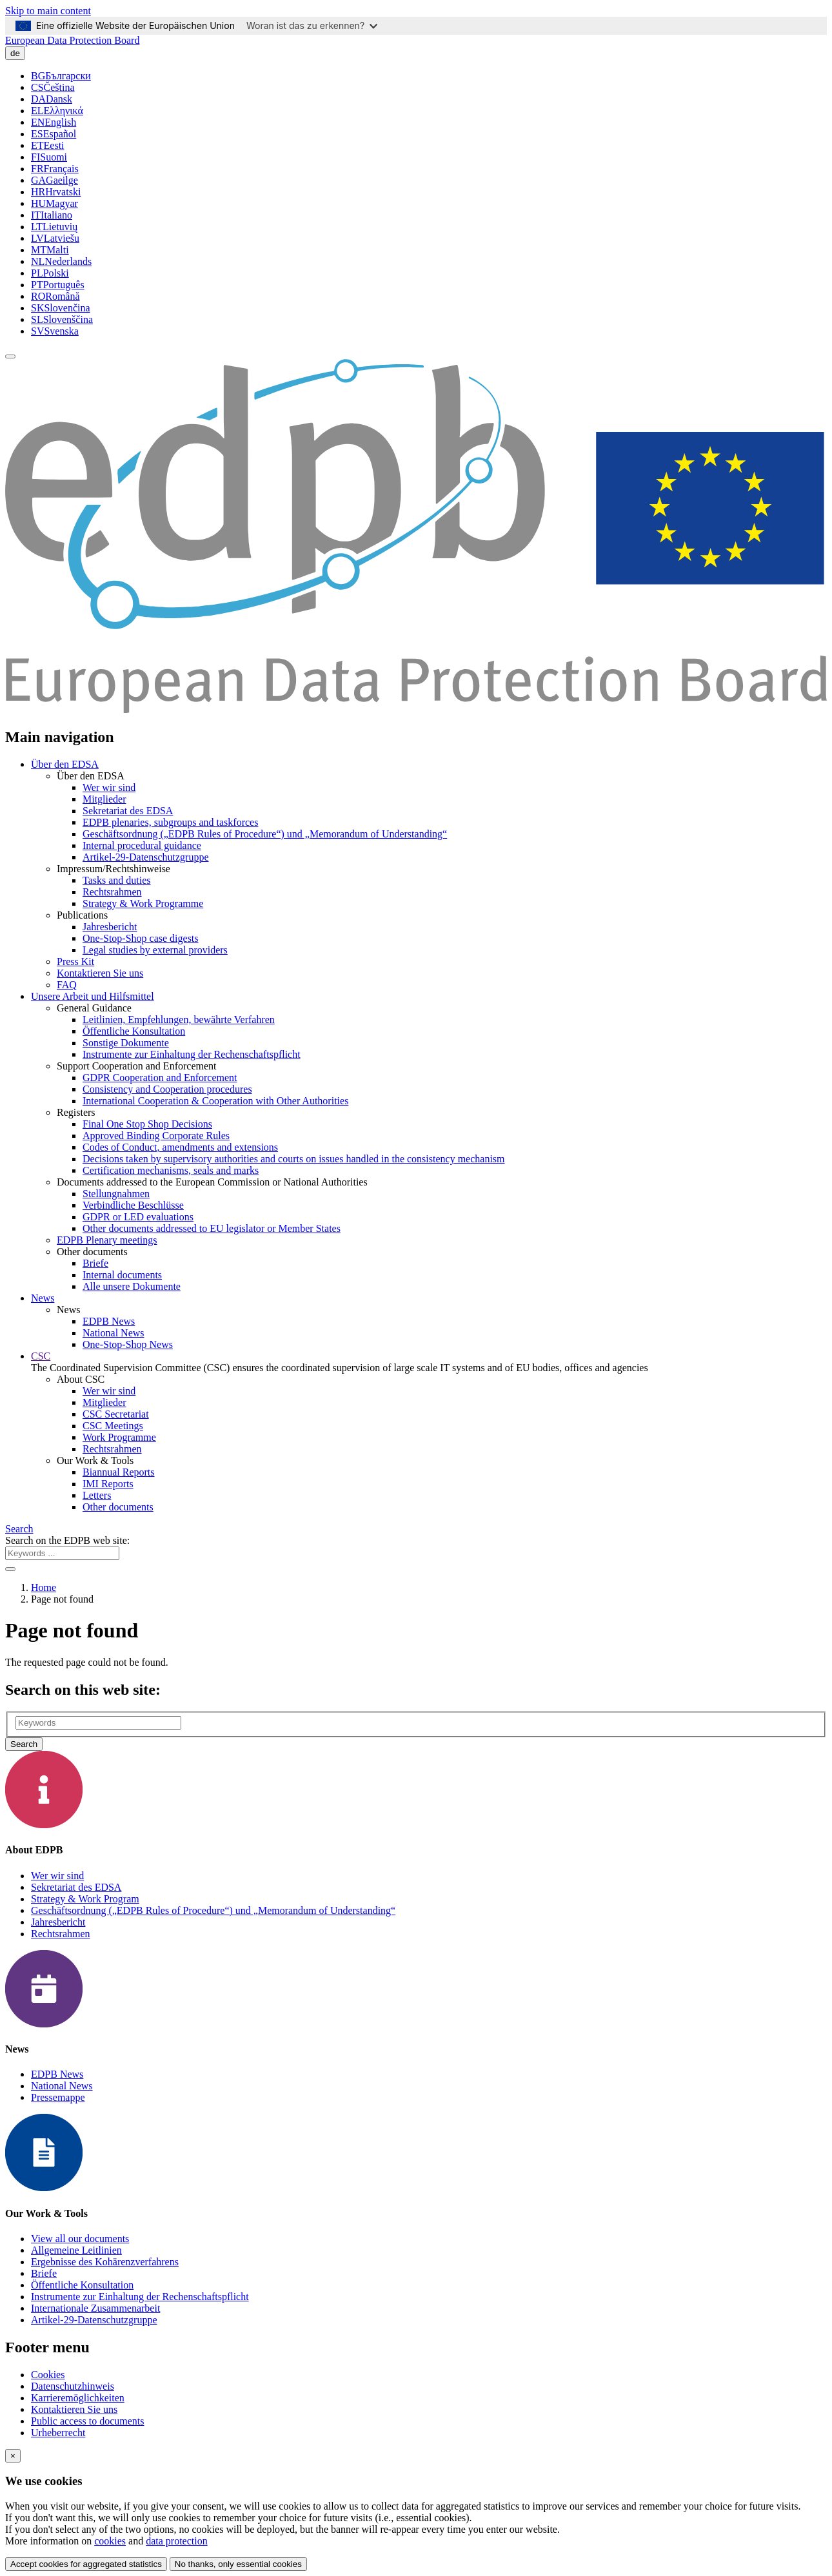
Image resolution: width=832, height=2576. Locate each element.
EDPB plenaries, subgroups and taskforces (170, 822)
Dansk (51, 98)
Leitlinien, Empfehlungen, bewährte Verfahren (179, 1019)
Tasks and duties (117, 880)
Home (43, 1587)
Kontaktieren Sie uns (100, 973)
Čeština (53, 87)
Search (19, 1528)
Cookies (47, 2374)
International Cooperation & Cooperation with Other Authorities (215, 1100)
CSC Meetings (113, 1425)
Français (55, 168)
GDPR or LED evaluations (138, 1216)
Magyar (54, 203)
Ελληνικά (57, 110)
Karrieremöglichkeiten (77, 2397)
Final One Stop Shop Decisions (147, 1123)
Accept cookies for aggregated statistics (86, 2564)
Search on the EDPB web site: (67, 1540)
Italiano (51, 215)
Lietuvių (54, 226)
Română (55, 296)
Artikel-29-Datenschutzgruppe (145, 857)
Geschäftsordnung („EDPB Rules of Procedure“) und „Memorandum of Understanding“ (265, 833)
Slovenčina (60, 307)
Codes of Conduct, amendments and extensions (180, 1147)
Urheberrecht (58, 2432)
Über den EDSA (65, 764)
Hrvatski (56, 191)
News (42, 1298)
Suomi (49, 156)
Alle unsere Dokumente (132, 1286)
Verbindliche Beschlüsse (133, 1205)
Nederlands (61, 261)
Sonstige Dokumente (126, 1042)
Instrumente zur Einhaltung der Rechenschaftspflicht (192, 1054)
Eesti (47, 145)
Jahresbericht (110, 926)
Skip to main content (48, 10)
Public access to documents (87, 2420)
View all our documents (80, 2238)
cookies (110, 2540)
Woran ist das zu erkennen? (311, 25)
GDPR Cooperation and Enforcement (160, 1077)
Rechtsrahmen (112, 891)
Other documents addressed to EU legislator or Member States (212, 1228)
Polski (50, 273)
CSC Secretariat (116, 1414)
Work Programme (119, 1437)
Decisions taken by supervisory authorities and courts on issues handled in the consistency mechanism (294, 1158)
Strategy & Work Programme (143, 903)
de (15, 53)
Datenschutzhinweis (72, 2386)
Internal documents (122, 1274)
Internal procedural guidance (142, 845)
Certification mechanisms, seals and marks (171, 1170)
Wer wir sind (109, 787)
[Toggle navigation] (10, 356)
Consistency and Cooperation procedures (167, 1089)
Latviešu (55, 238)
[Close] (13, 2456)
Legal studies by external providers (155, 949)
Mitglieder (104, 799)
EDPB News (109, 1321)
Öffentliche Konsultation (134, 1031)
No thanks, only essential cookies (238, 2564)
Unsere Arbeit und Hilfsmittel (92, 996)
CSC (40, 1356)
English (53, 122)
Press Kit (75, 961)
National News (113, 1332)
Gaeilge (54, 180)
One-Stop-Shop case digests (141, 938)
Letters (97, 1495)
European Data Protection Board (72, 40)
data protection (177, 2540)
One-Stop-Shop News (128, 1344)
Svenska (55, 331)
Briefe (95, 1263)
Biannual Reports (119, 1472)
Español (53, 133)
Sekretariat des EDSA (128, 810)
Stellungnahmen (116, 1193)
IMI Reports (108, 1483)
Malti (50, 249)
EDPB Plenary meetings (107, 1239)
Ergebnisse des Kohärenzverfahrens (105, 2261)
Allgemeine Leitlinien (76, 2250)
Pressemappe (58, 2097)
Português (57, 284)
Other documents (118, 1506)
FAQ (67, 984)
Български (61, 75)
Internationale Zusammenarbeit (95, 2308)
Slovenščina (62, 319)
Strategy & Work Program (85, 1898)
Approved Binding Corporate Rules (156, 1135)
